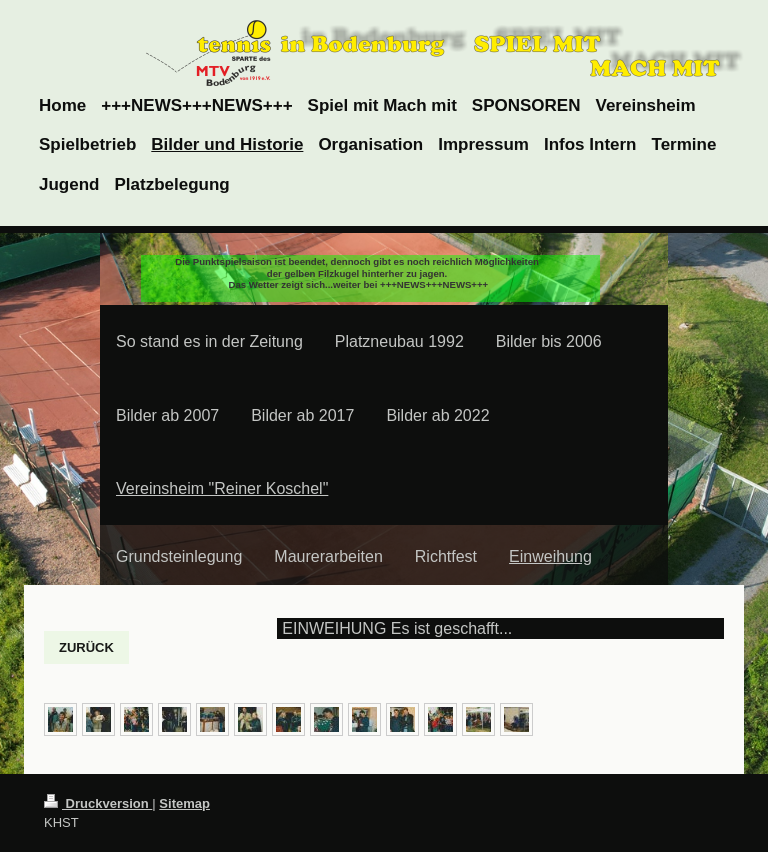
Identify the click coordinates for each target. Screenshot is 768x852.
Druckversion (98, 803)
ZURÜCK (86, 647)
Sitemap (184, 803)
